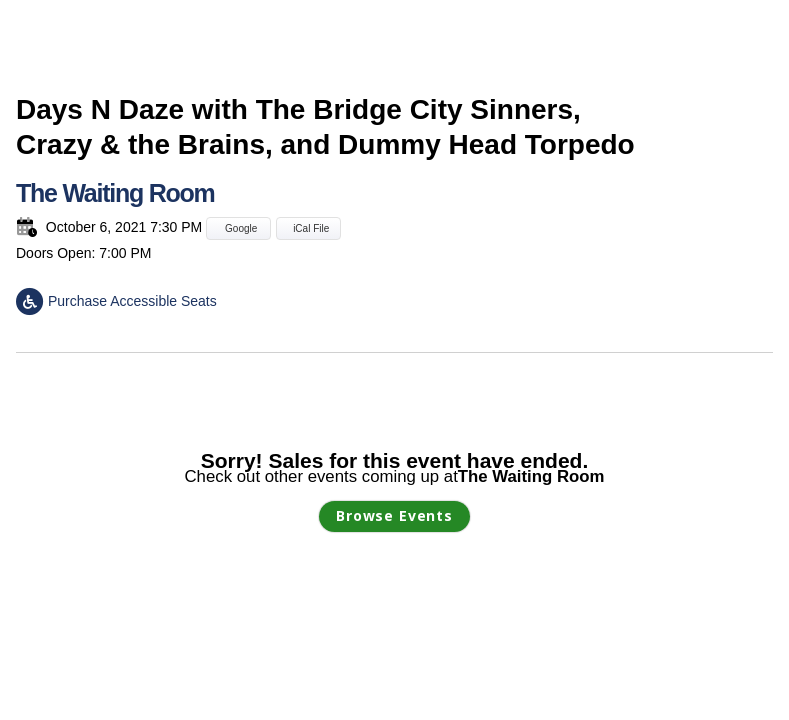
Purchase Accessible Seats (116, 301)
